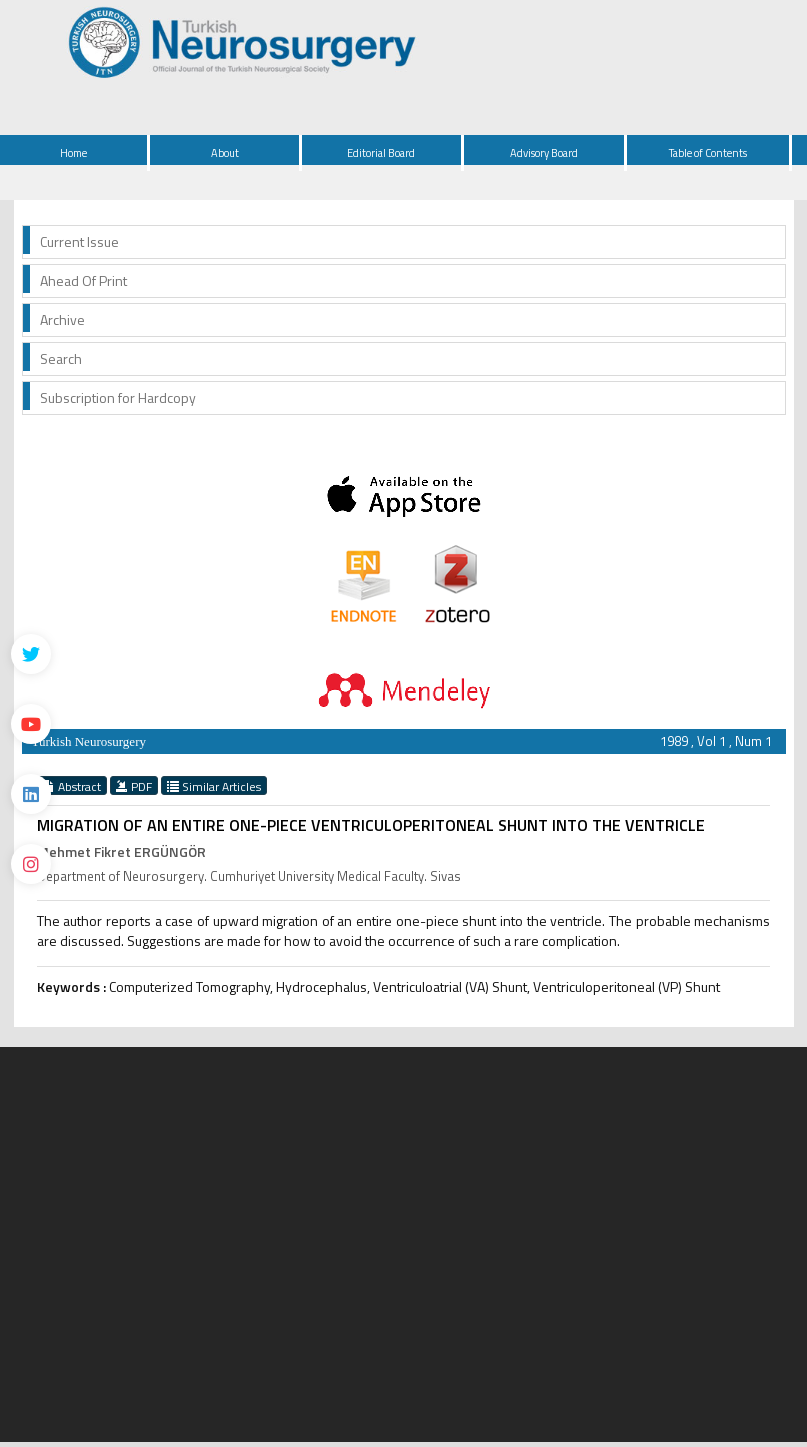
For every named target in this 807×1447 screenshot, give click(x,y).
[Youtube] (31, 724)
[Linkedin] (31, 794)
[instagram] (31, 864)
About (225, 153)
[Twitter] (31, 654)
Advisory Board (544, 153)
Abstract (72, 786)
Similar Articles (214, 786)
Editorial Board (381, 153)
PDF (134, 786)
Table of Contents (708, 153)
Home (73, 153)
